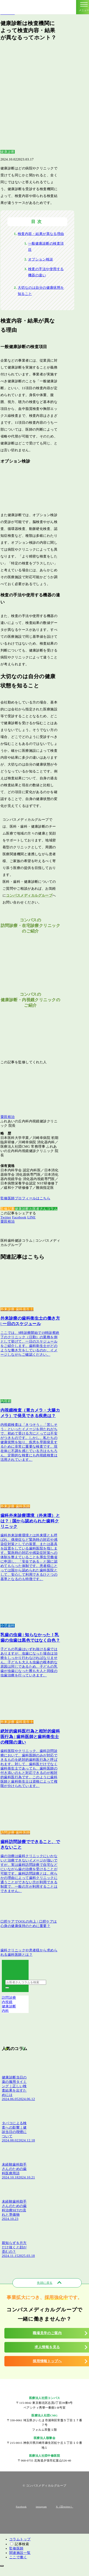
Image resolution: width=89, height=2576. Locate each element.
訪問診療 (9, 1997)
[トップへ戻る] (2, 2566)
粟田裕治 (7, 1117)
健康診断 (22, 1209)
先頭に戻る (44, 2282)
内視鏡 (7, 2002)
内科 (5, 2011)
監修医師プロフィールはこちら (25, 1198)
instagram (41, 2502)
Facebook (21, 2502)
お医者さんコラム (43, 1209)
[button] (7, 1987)
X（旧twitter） (64, 2501)
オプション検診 (40, 259)
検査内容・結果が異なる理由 (41, 234)
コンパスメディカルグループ (29, 895)
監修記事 (7, 1209)
